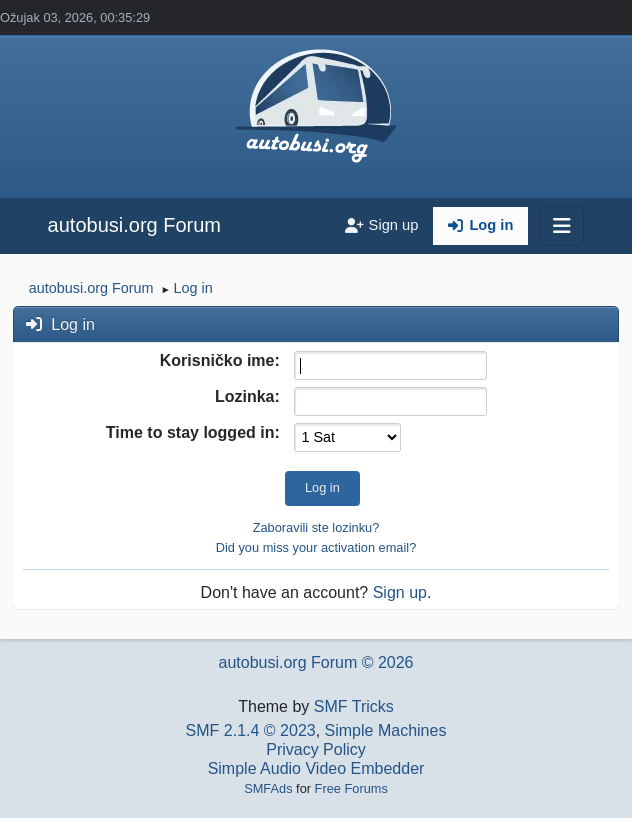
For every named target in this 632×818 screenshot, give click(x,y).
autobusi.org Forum (134, 225)
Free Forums (351, 788)
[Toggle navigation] (562, 226)
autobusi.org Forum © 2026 (315, 662)
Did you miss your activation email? (316, 547)
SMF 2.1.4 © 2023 (251, 730)
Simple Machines (386, 730)
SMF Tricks (354, 706)
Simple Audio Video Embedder (316, 768)
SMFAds (268, 788)
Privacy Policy (316, 749)
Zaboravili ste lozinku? (316, 527)
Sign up (400, 592)
